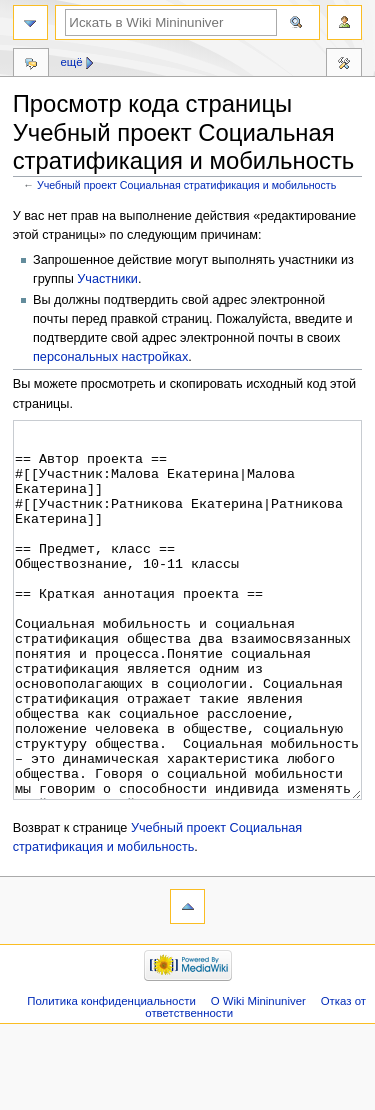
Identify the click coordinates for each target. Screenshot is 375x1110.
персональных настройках (110, 357)
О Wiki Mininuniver (258, 1076)
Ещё (71, 62)
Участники (107, 279)
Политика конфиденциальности (111, 1076)
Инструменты (344, 65)
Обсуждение (31, 65)
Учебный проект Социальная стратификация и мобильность (186, 185)
